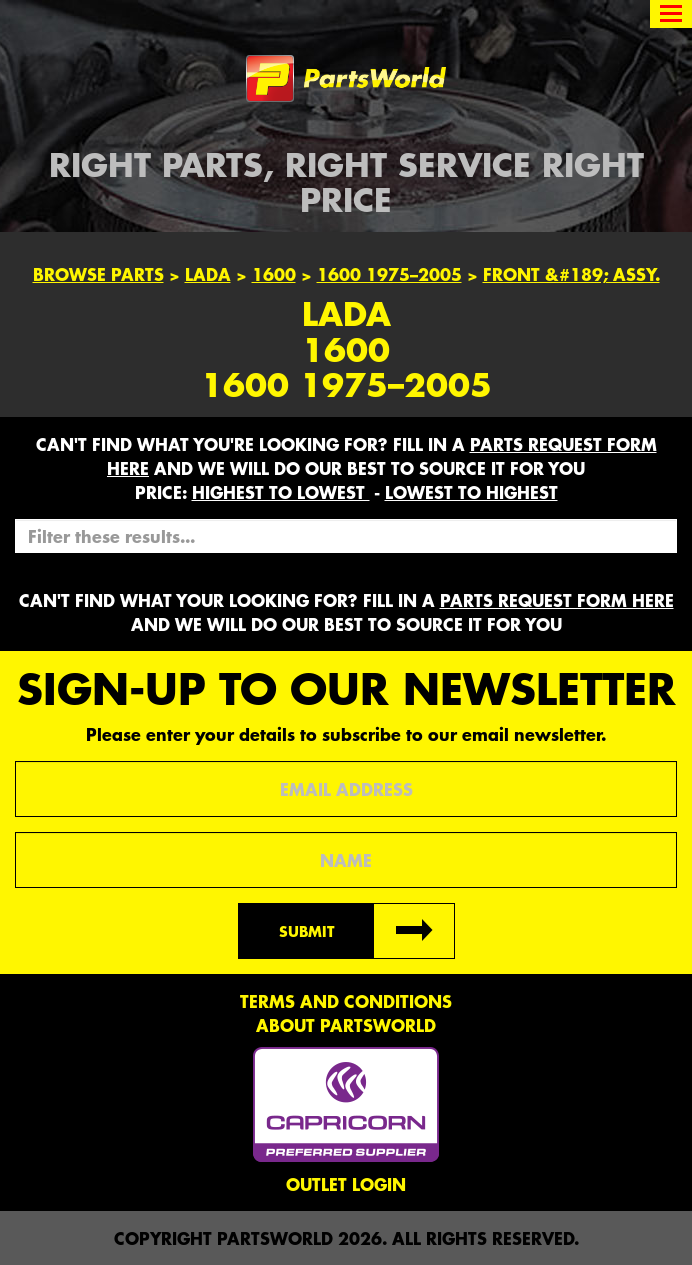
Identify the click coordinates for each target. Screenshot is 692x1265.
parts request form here (557, 600)
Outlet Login (346, 1184)
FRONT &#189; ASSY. (571, 274)
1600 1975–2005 (389, 274)
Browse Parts (98, 274)
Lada (208, 274)
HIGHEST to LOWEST (281, 492)
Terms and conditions (346, 1001)
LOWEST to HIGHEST (471, 492)
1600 (274, 274)
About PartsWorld (346, 1025)
